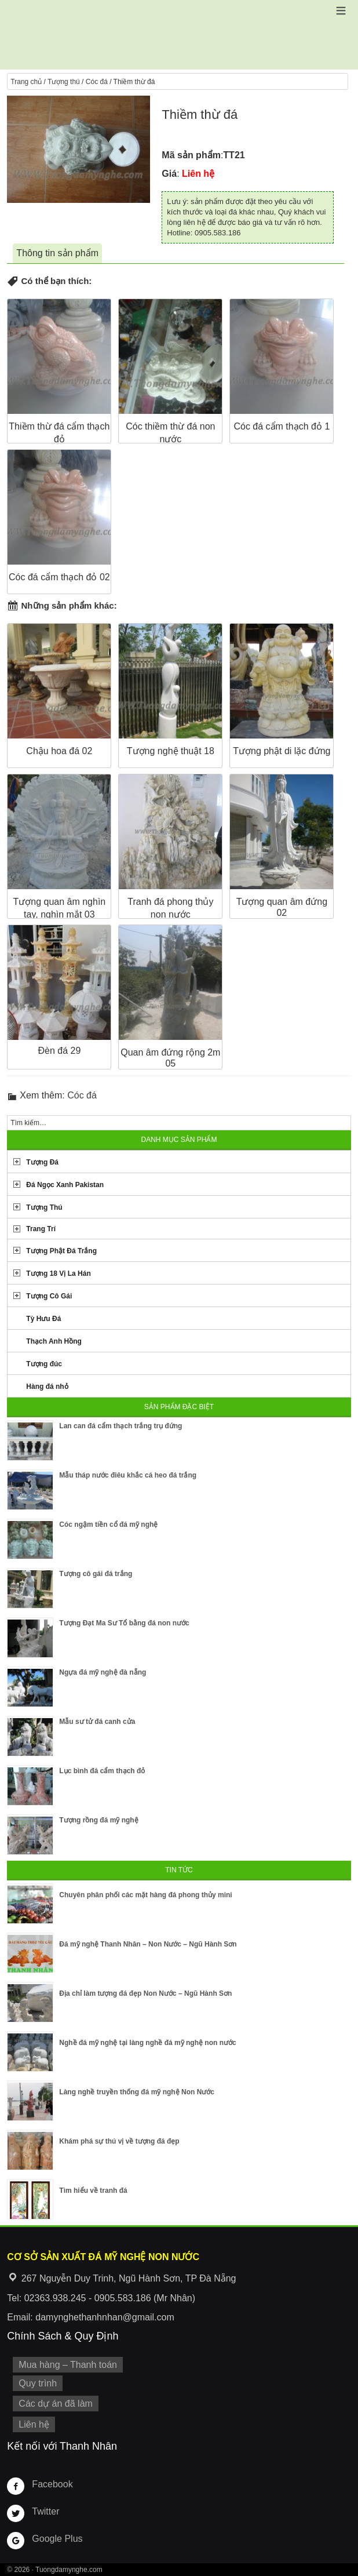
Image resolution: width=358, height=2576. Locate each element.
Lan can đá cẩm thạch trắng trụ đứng (120, 1426)
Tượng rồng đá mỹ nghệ (98, 1820)
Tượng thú (64, 82)
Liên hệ (34, 2424)
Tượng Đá (42, 1162)
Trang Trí (41, 1229)
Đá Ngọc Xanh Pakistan (65, 1185)
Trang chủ (26, 82)
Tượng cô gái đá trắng (95, 1574)
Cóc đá (97, 82)
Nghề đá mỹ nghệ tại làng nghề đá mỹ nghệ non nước (147, 2043)
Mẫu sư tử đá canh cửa (97, 1722)
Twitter (45, 2511)
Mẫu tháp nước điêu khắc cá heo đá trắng (127, 1475)
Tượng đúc (44, 1364)
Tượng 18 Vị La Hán (58, 1273)
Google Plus (57, 2539)
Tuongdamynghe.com (69, 2570)
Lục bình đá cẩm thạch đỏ (102, 1771)
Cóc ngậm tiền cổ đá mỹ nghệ (108, 1524)
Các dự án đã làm (56, 2403)
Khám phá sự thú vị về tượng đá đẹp (119, 2141)
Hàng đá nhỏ (47, 1386)
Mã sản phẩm (191, 155)
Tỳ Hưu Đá (43, 1319)
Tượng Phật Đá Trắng (61, 1251)
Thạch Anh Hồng (54, 1341)
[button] (341, 10)
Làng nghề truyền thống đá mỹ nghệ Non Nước (136, 2092)
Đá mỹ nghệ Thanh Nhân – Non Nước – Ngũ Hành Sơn (147, 1944)
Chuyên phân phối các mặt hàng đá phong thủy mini (145, 1895)
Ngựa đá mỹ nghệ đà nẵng (102, 1672)
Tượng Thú (44, 1207)
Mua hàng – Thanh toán (68, 2365)
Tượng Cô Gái (49, 1296)
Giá (169, 174)
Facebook (52, 2484)
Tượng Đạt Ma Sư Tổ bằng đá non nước (124, 1623)
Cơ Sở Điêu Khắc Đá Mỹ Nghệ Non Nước (179, 35)
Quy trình (38, 2383)
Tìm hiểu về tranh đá (93, 2190)
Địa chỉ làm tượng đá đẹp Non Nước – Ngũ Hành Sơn (145, 1993)
